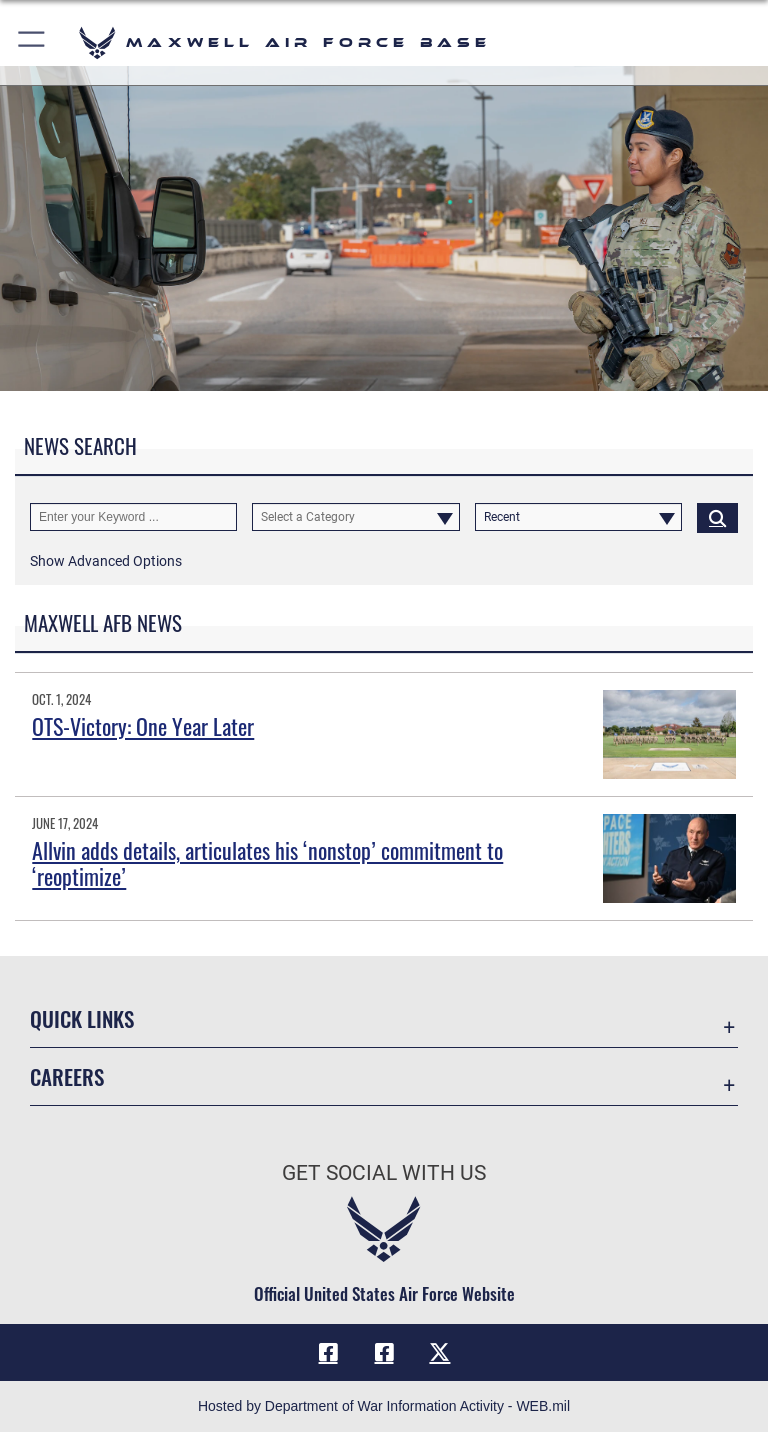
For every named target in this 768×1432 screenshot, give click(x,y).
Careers (67, 1076)
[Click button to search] (717, 517)
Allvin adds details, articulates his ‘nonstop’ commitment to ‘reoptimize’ (267, 863)
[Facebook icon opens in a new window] (328, 1352)
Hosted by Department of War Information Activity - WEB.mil (384, 1406)
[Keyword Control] (133, 517)
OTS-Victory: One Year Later (143, 726)
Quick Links (82, 1018)
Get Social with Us (384, 1173)
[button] (32, 42)
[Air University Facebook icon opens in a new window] (384, 1352)
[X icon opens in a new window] (440, 1352)
